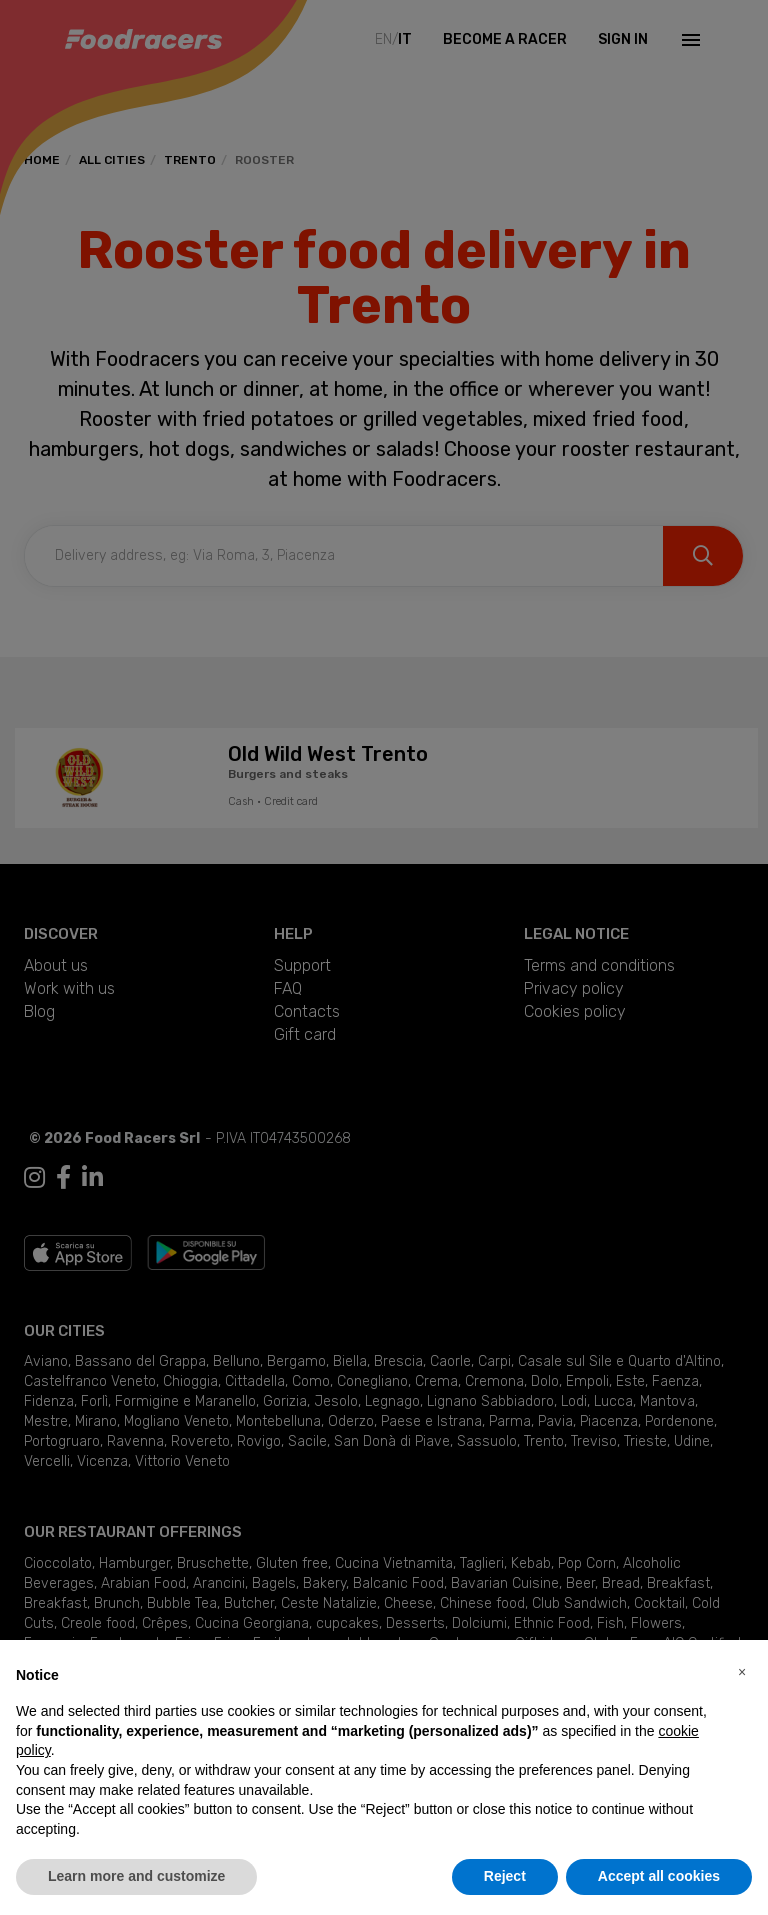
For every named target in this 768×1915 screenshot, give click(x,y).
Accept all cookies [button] (659, 1876)
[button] (742, 1672)
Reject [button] (505, 1876)
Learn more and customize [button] (136, 1876)
